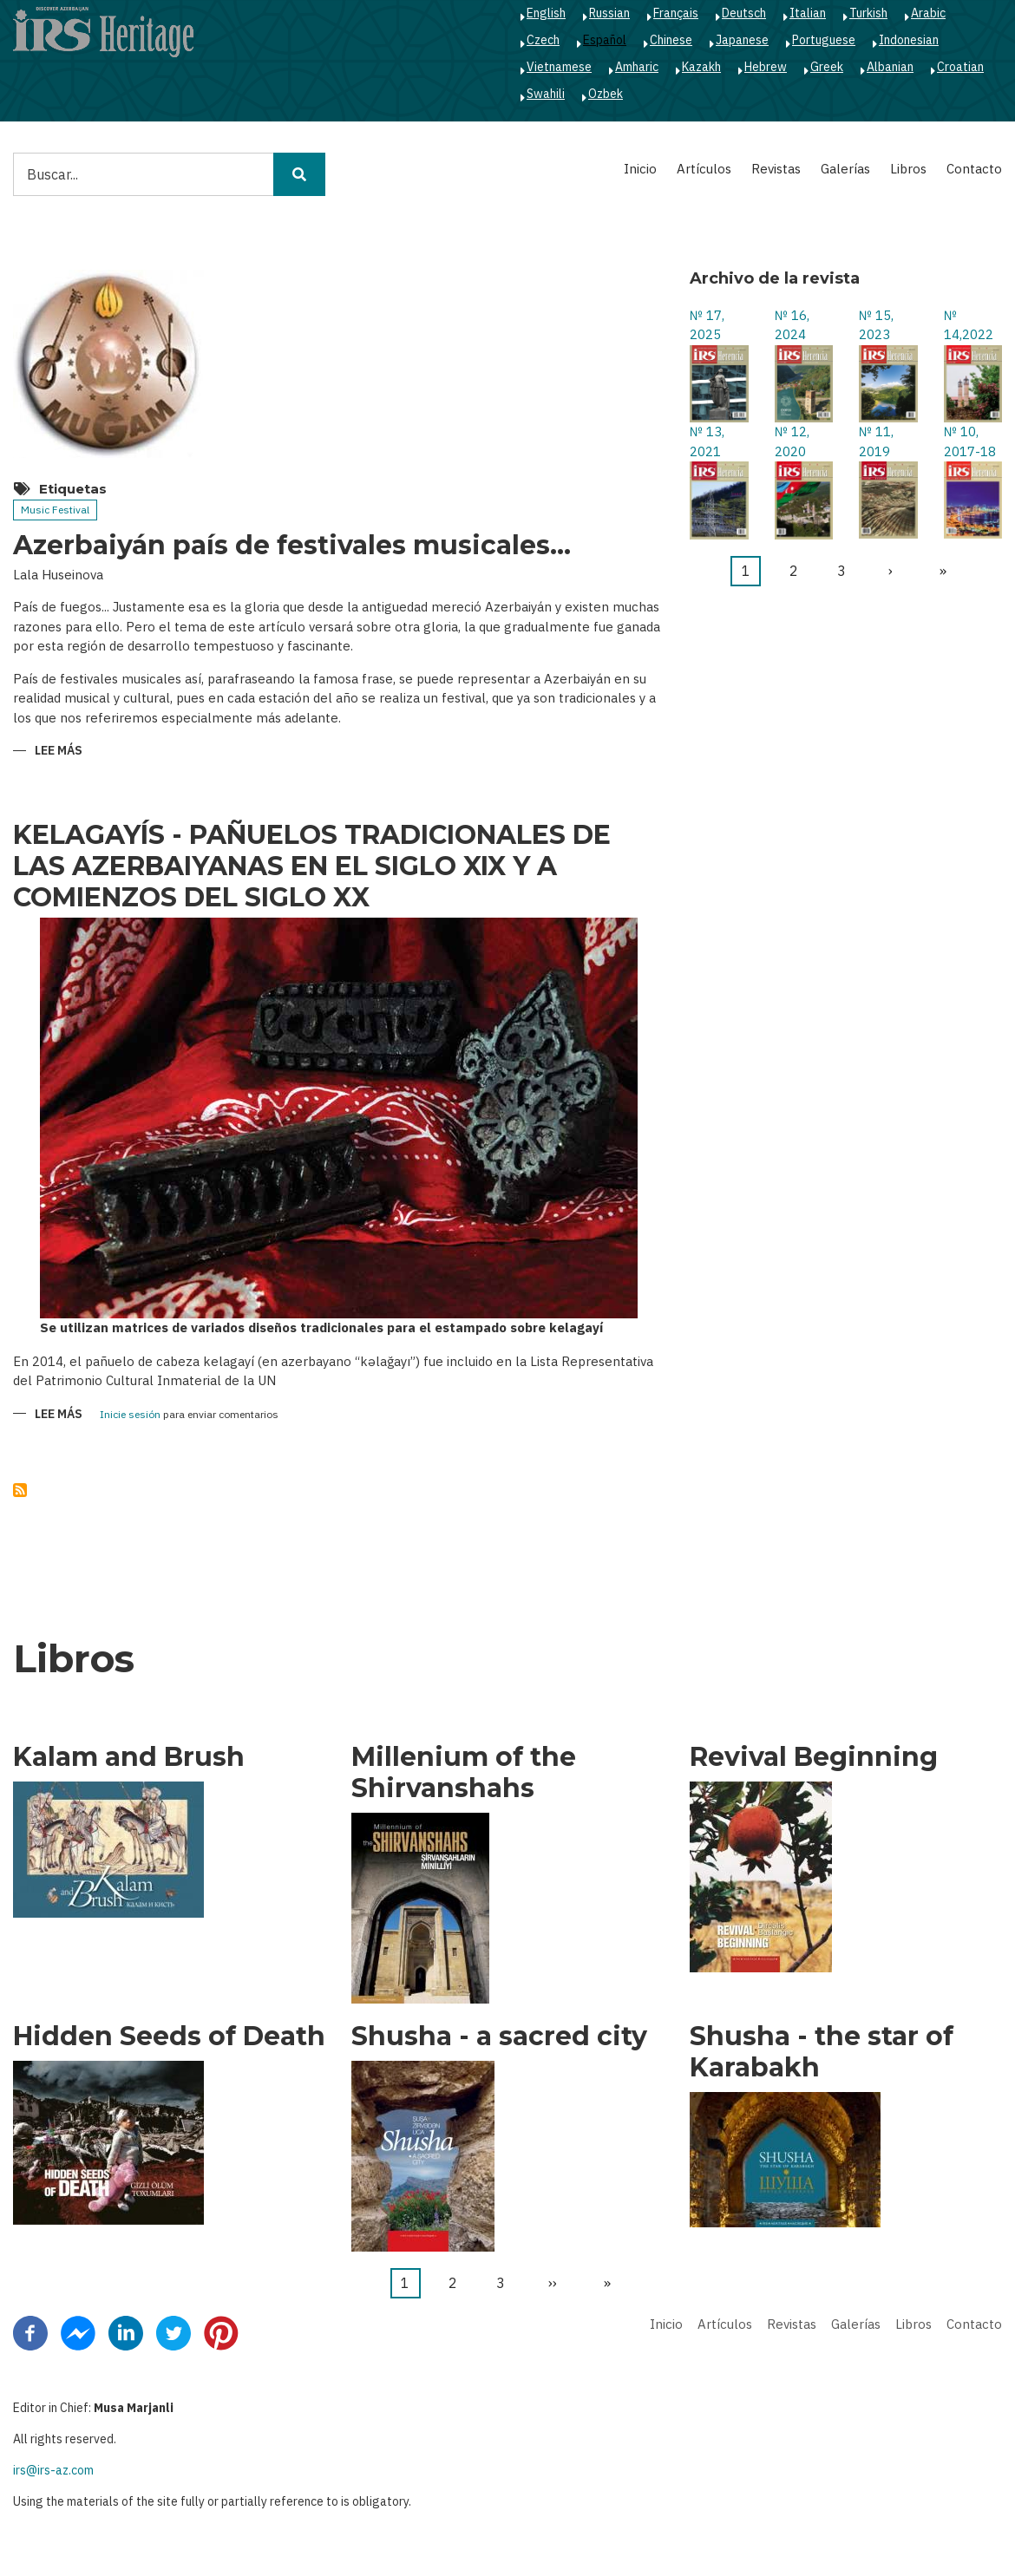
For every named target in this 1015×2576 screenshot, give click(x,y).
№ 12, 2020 (792, 441)
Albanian (890, 67)
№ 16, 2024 (792, 325)
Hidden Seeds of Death (169, 2036)
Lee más (58, 751)
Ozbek (605, 93)
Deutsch (744, 13)
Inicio (640, 168)
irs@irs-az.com (53, 2470)
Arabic (928, 13)
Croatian (960, 67)
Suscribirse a (20, 1490)
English (546, 13)
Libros (908, 168)
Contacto (974, 168)
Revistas (776, 168)
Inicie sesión (130, 1415)
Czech (543, 40)
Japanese (742, 40)
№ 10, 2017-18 (970, 441)
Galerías (845, 168)
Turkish (868, 13)
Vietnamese (559, 67)
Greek (826, 67)
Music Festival (55, 509)
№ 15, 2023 (876, 325)
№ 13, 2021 (707, 441)
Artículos (704, 168)
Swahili (546, 93)
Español (604, 40)
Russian (609, 13)
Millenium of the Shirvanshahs (463, 1773)
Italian (807, 13)
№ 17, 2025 (707, 325)
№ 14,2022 (968, 325)
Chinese (671, 40)
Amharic (636, 67)
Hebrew (765, 67)
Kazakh (701, 67)
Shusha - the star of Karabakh (821, 2052)
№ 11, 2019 (876, 441)
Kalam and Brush (129, 1757)
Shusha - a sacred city (499, 2036)
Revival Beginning (814, 1757)
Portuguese (823, 40)
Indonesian (909, 40)
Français (675, 13)
